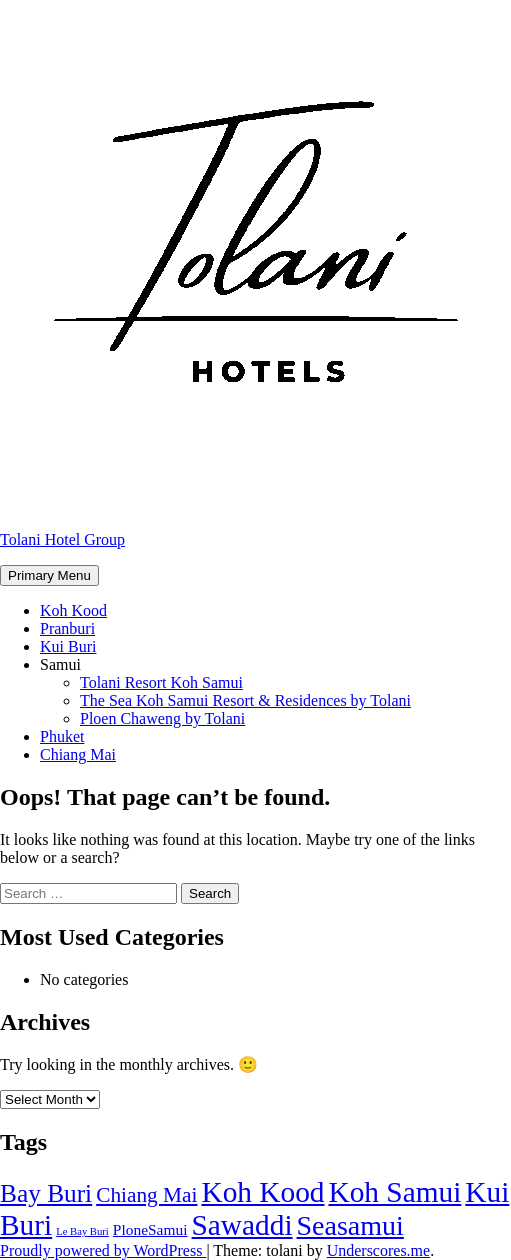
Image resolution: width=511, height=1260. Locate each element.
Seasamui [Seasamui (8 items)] (350, 1225)
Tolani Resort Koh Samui (161, 682)
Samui (60, 664)
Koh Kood (73, 610)
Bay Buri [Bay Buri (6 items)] (46, 1193)
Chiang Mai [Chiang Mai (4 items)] (146, 1195)
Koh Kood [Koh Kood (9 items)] (262, 1192)
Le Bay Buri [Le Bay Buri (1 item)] (82, 1231)
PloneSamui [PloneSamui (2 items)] (150, 1229)
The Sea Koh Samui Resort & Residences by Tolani (245, 700)
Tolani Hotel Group (62, 539)
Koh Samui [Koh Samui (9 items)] (395, 1192)
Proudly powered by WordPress (103, 1250)
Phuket (62, 736)
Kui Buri (68, 646)
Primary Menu (49, 575)
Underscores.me (379, 1250)
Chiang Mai (78, 754)
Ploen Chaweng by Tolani (162, 718)
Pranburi (67, 628)
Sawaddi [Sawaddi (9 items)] (242, 1225)
